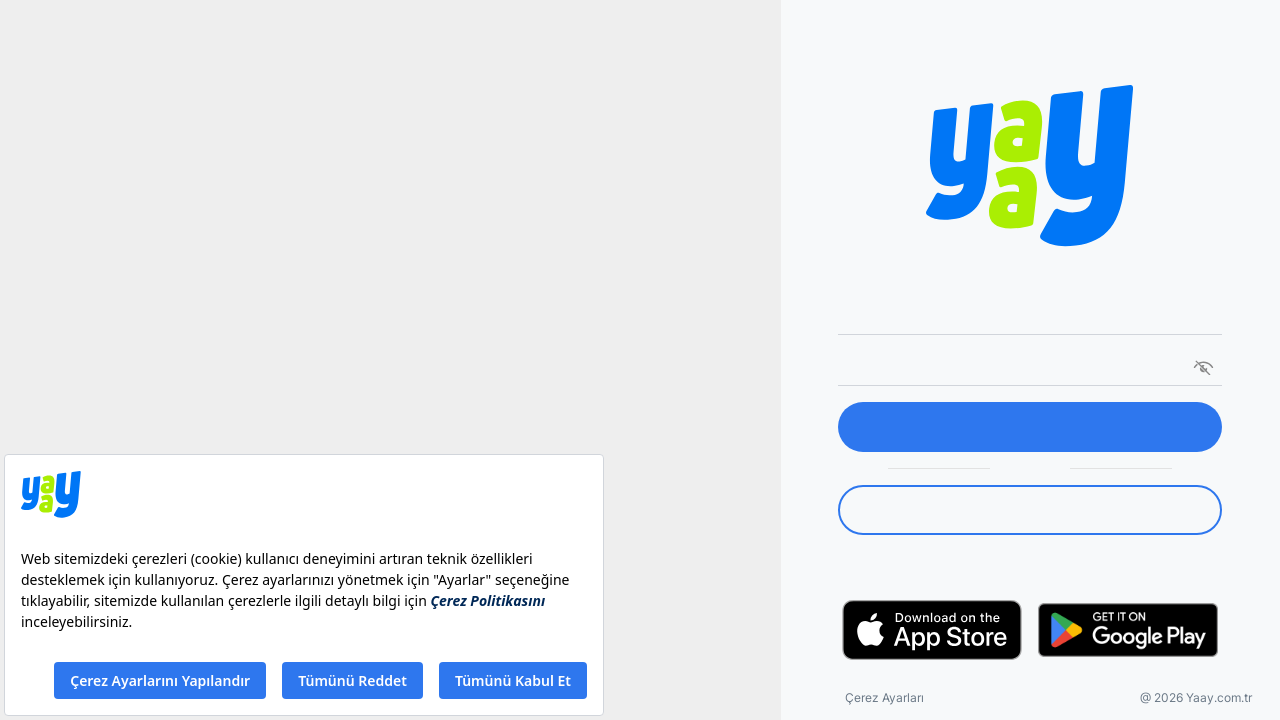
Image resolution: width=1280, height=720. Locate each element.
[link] (1030, 510)
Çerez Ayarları (884, 697)
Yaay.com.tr (1219, 697)
